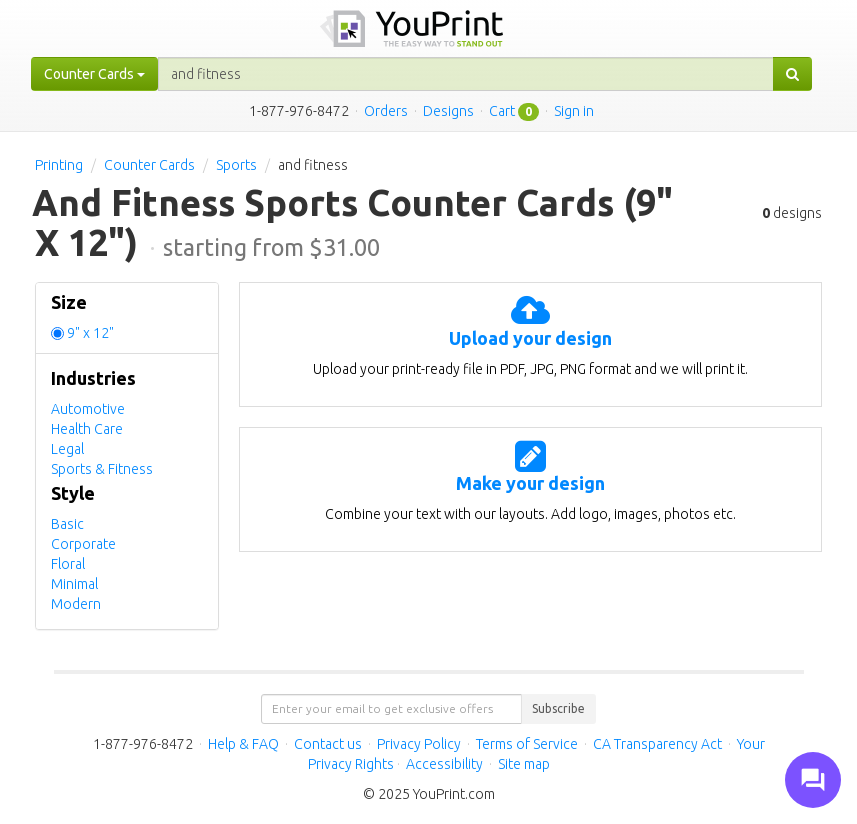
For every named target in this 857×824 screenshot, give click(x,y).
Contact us (328, 744)
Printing (59, 165)
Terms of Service (527, 744)
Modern (76, 604)
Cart (502, 111)
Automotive (88, 409)
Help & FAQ (243, 744)
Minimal (74, 584)
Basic (67, 524)
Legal (67, 449)
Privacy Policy (419, 744)
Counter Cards (149, 165)
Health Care (87, 429)
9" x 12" (90, 333)
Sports (236, 165)
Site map (524, 764)
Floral (68, 564)
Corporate (83, 544)
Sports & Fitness (102, 469)
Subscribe (558, 708)
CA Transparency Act (657, 744)
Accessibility (444, 764)
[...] (466, 74)
